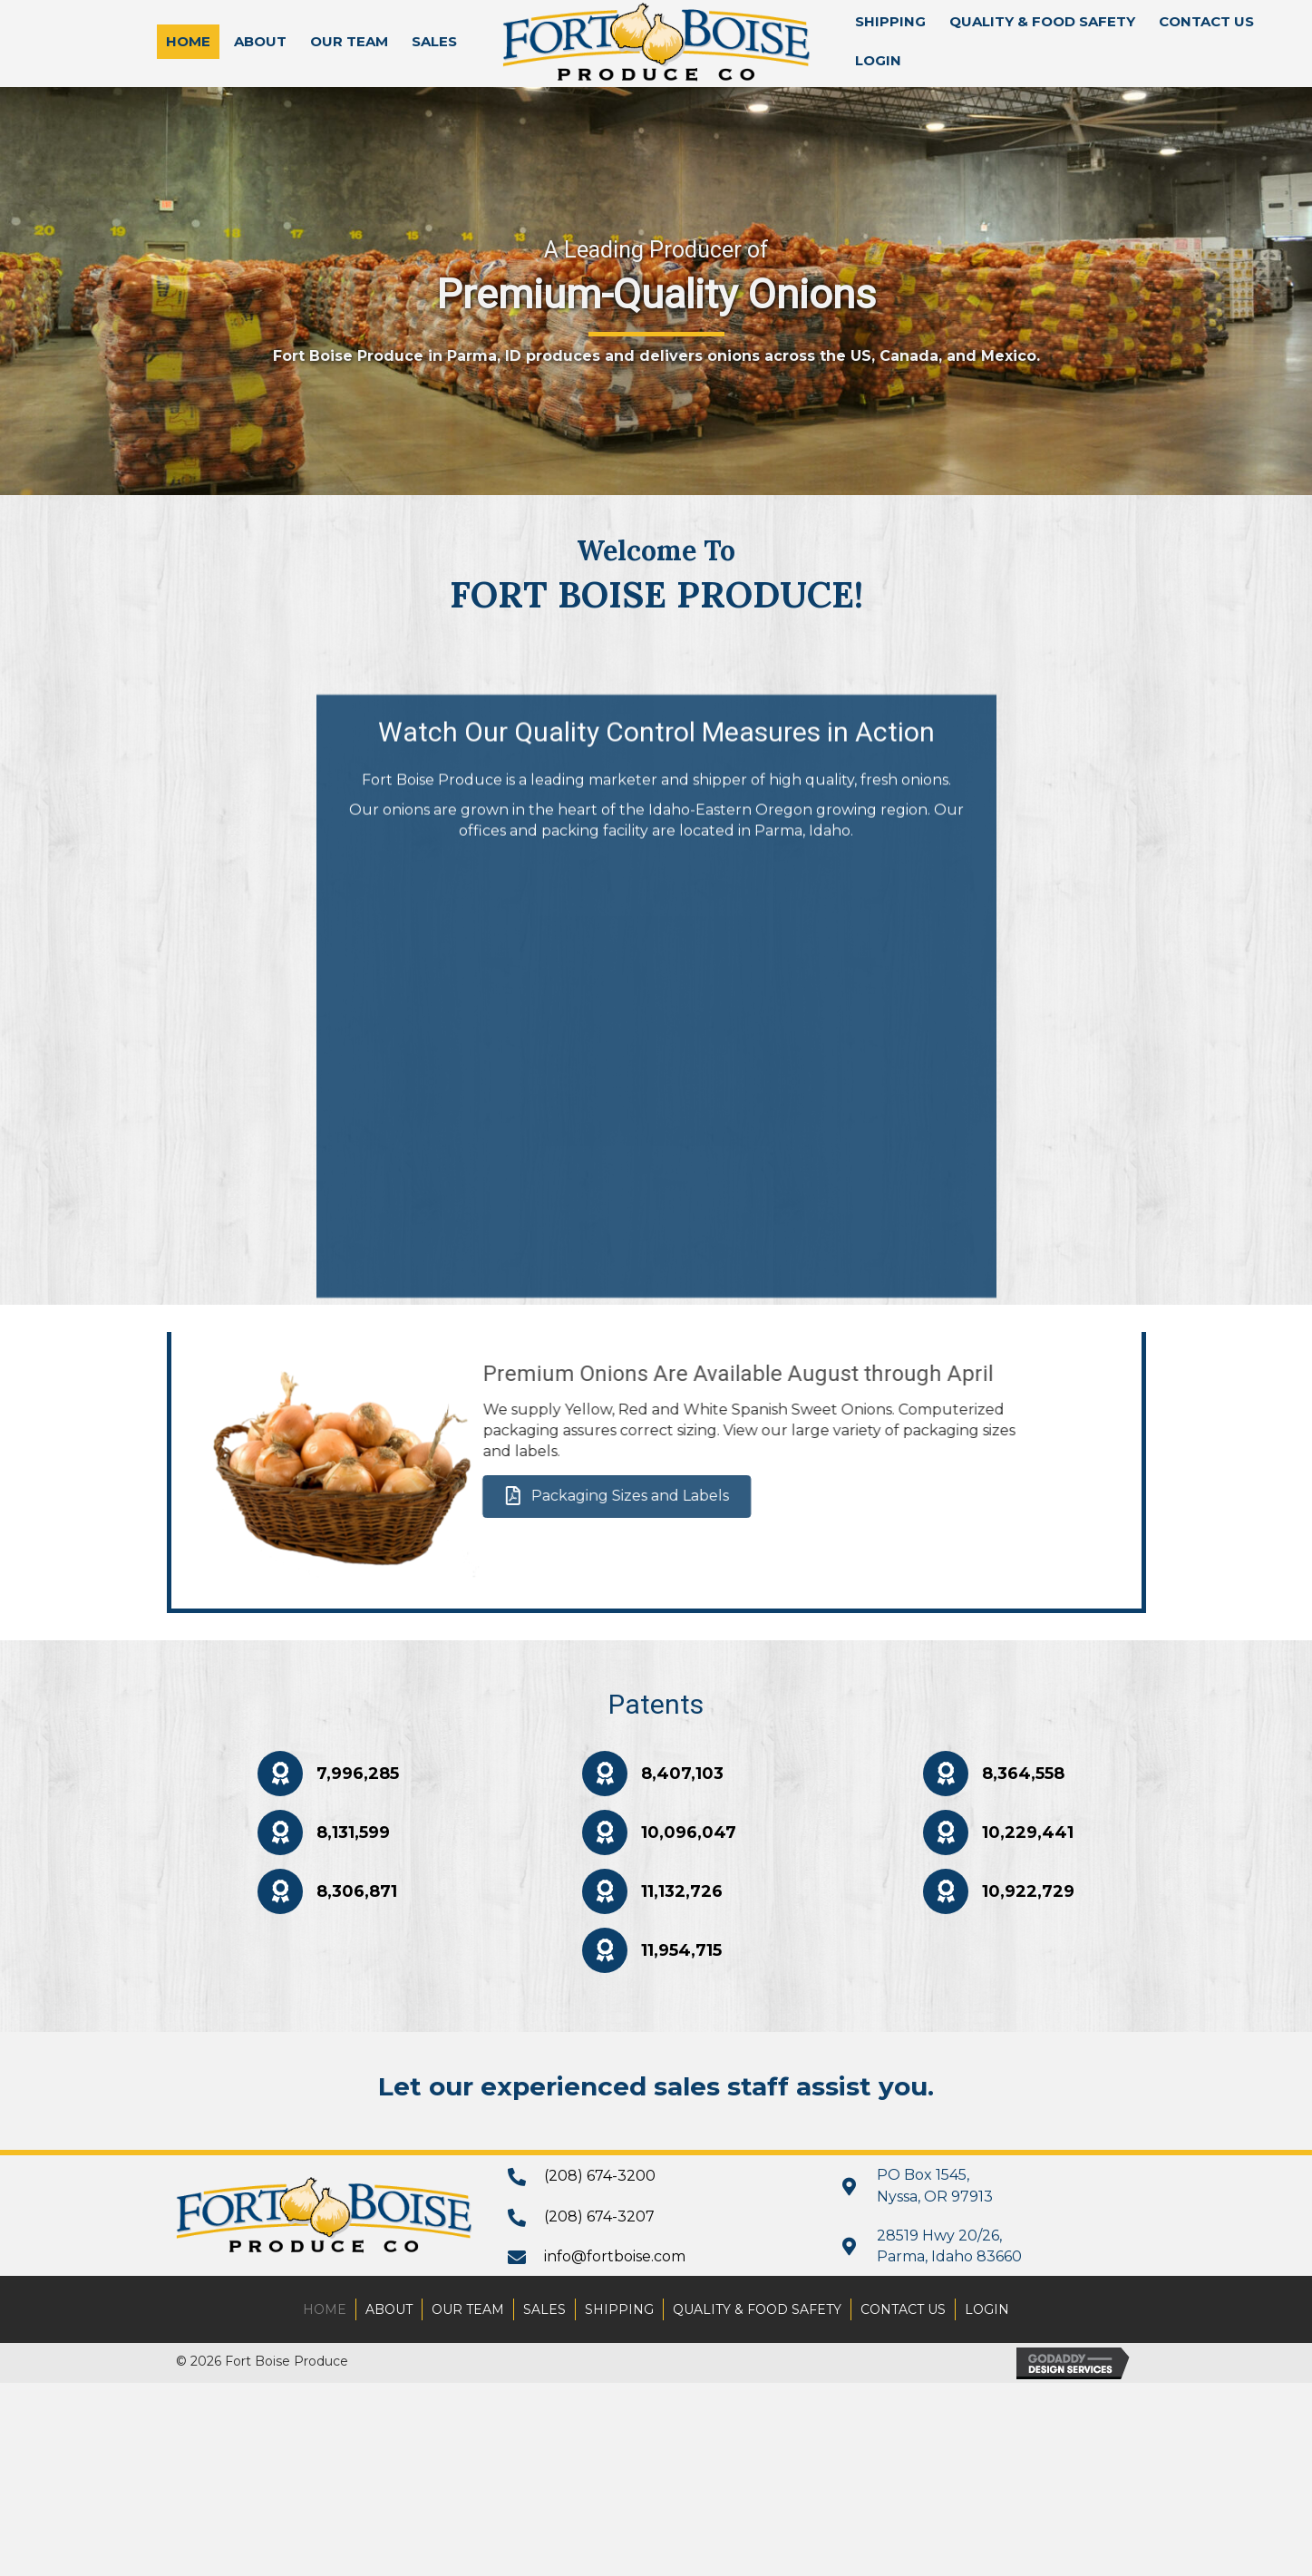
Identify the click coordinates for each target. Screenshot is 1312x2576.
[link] (188, 41)
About (389, 2309)
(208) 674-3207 (599, 2216)
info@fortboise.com (614, 2256)
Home (324, 2309)
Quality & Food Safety (757, 2309)
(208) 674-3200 (600, 2175)
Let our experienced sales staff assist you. (656, 2086)
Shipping (619, 2309)
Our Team (468, 2309)
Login (987, 2309)
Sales (544, 2309)
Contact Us (903, 2309)
